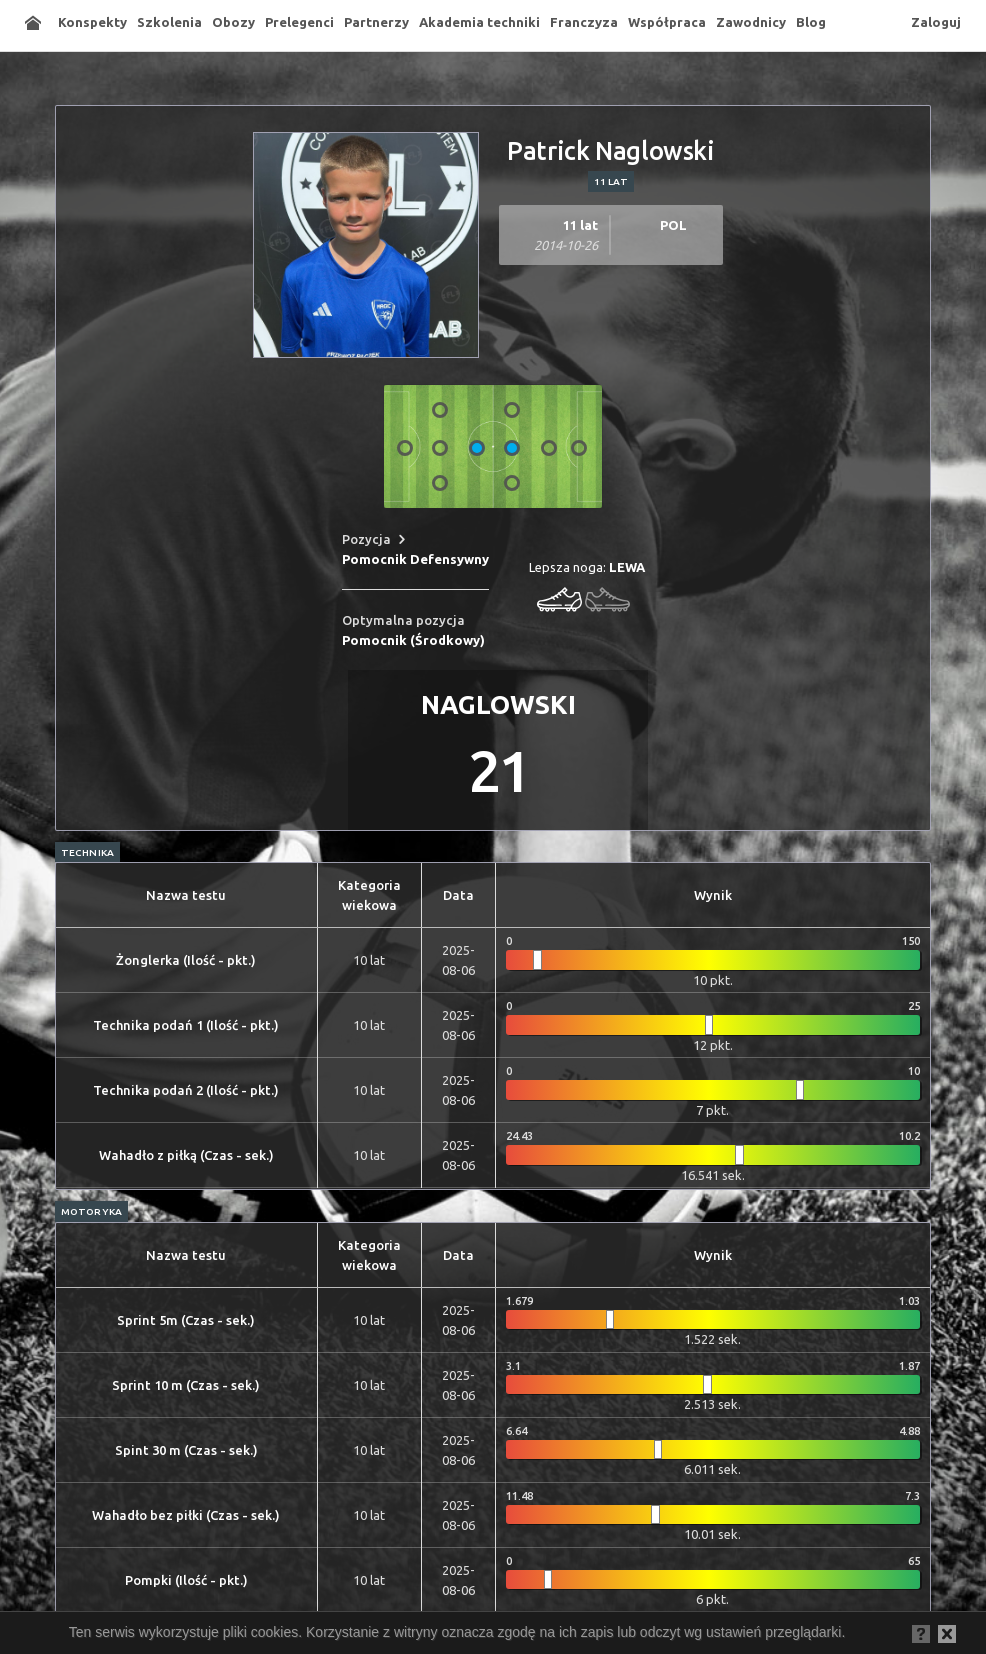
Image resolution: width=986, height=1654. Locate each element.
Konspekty (92, 22)
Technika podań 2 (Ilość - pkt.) (186, 1090)
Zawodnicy (751, 22)
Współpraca (667, 22)
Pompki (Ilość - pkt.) (186, 1580)
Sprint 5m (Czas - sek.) (186, 1320)
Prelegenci (299, 22)
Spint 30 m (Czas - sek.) (186, 1450)
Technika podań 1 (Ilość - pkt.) (186, 1025)
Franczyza (584, 22)
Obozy (233, 22)
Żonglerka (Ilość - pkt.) (186, 960)
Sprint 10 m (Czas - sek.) (186, 1385)
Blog (811, 22)
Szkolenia (169, 22)
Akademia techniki (479, 22)
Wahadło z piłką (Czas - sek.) (186, 1155)
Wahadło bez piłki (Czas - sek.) (186, 1515)
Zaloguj (936, 22)
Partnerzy (376, 22)
